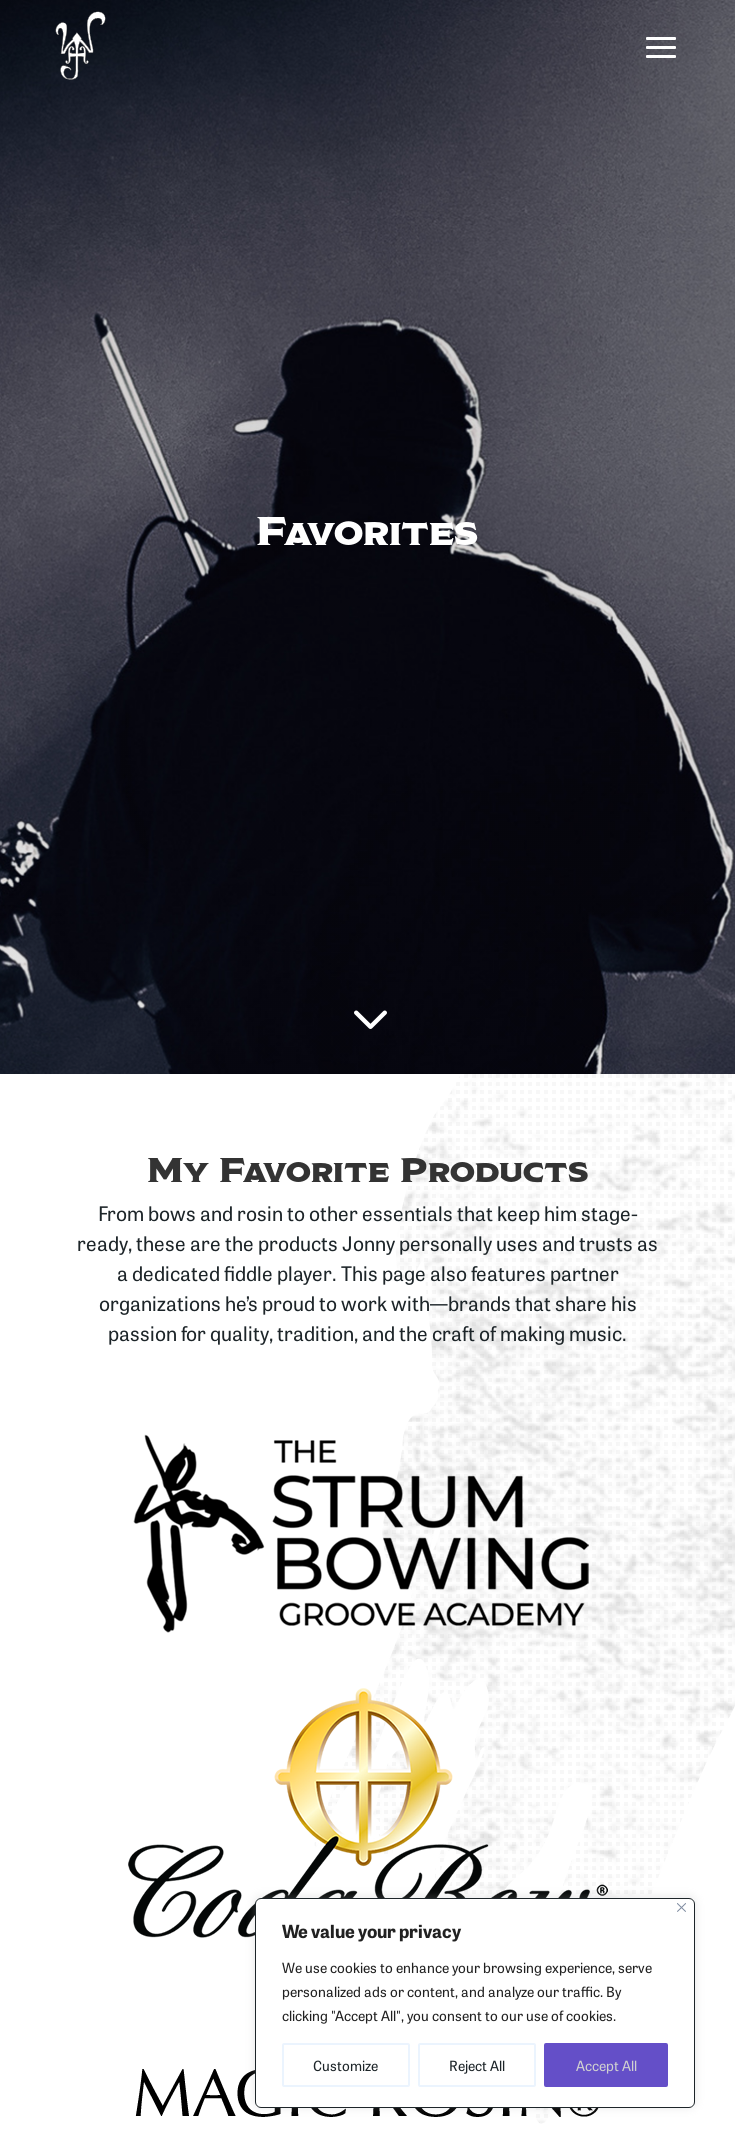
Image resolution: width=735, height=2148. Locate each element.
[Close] (681, 1907)
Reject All (477, 2065)
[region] (475, 2003)
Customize (345, 2065)
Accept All (606, 2065)
